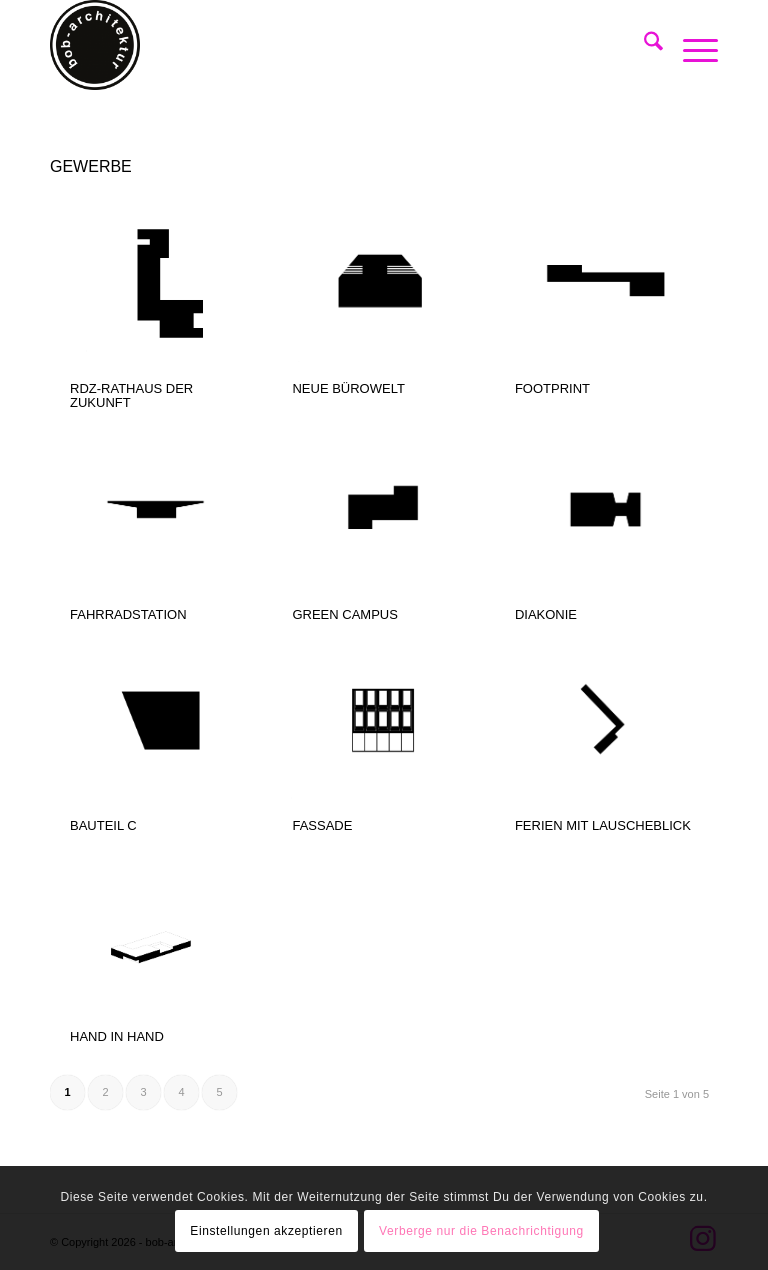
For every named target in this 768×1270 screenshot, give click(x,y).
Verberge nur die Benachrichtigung (481, 1231)
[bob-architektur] (95, 45)
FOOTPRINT (552, 388)
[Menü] (690, 45)
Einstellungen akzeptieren (266, 1231)
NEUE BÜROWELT (348, 388)
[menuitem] (643, 45)
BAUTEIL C (103, 825)
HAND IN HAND (117, 1036)
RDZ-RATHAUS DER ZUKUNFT (131, 395)
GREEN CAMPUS (344, 614)
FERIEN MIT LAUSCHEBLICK (603, 825)
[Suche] (643, 45)
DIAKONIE (546, 614)
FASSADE (322, 825)
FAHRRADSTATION (128, 614)
